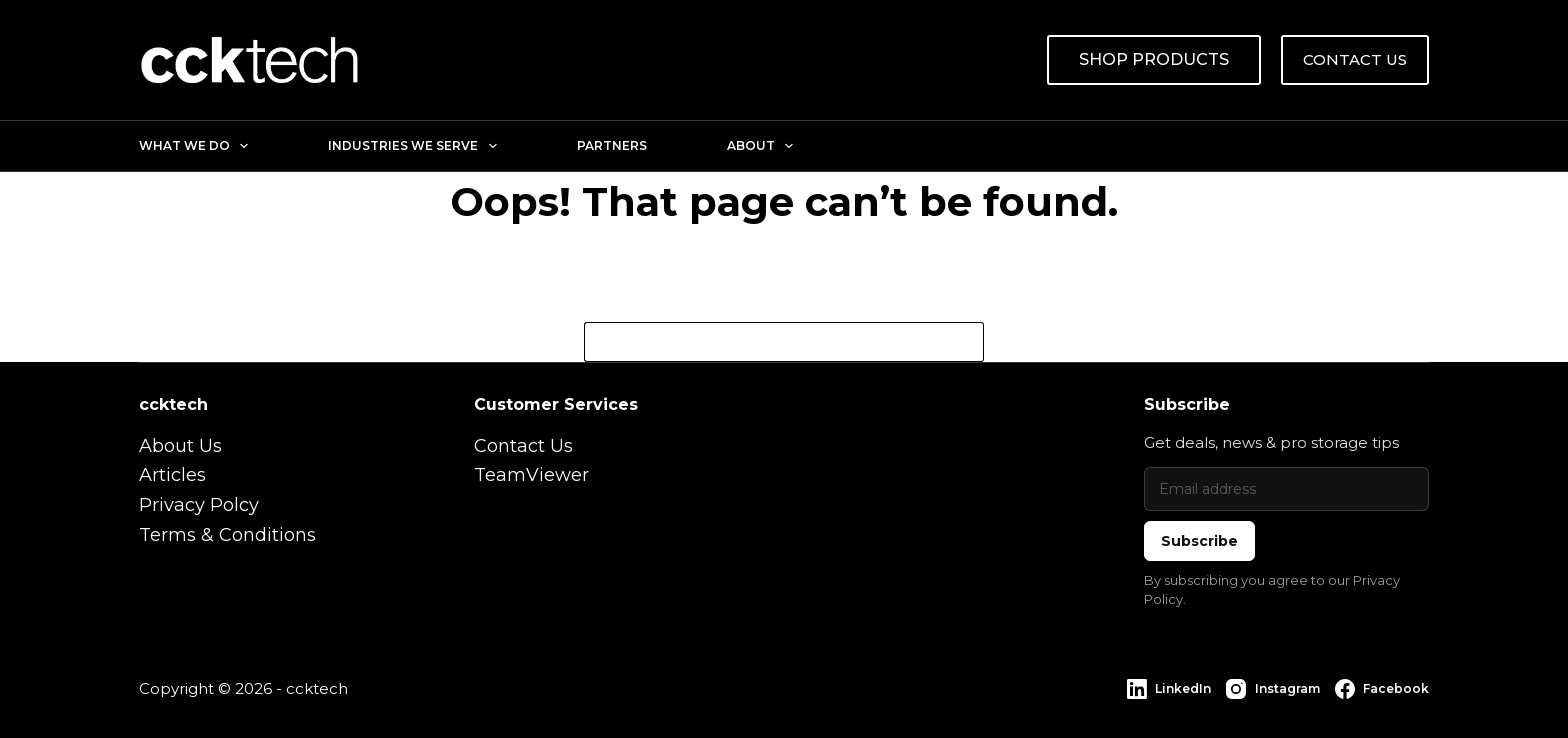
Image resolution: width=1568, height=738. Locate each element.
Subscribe (1199, 541)
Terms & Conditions (227, 535)
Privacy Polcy (199, 505)
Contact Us (523, 446)
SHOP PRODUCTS (1154, 59)
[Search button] (964, 342)
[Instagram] (1272, 689)
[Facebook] (1382, 689)
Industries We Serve (416, 146)
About (764, 146)
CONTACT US (1355, 59)
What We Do (197, 146)
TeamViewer (531, 475)
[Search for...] (764, 342)
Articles (172, 475)
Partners (612, 145)
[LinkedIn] (1169, 689)
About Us (180, 446)
